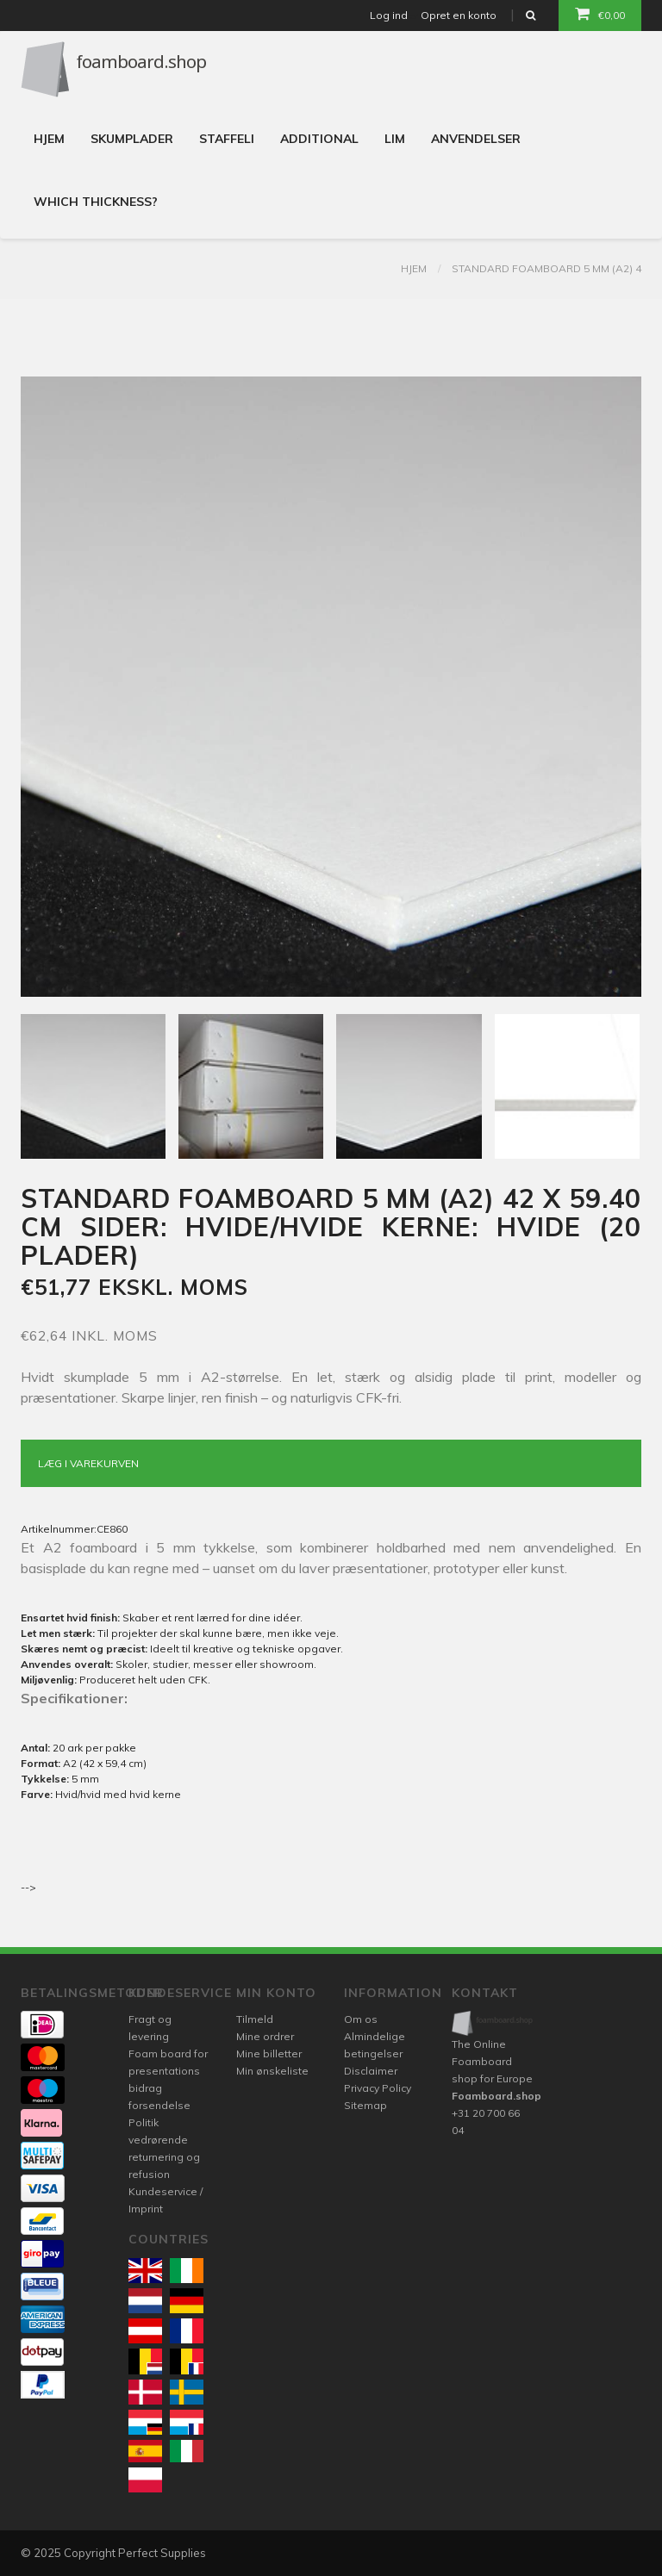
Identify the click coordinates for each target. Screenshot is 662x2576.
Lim (394, 138)
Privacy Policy (377, 2087)
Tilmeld (254, 2019)
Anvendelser (476, 138)
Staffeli (226, 138)
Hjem (49, 138)
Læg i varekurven (88, 1463)
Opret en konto (458, 15)
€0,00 (600, 14)
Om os (361, 2019)
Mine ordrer (265, 2036)
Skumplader (132, 138)
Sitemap (365, 2105)
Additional (319, 138)
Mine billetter (269, 2053)
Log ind (389, 15)
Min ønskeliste (272, 2070)
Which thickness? (96, 201)
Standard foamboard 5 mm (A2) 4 (546, 268)
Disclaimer (370, 2070)
